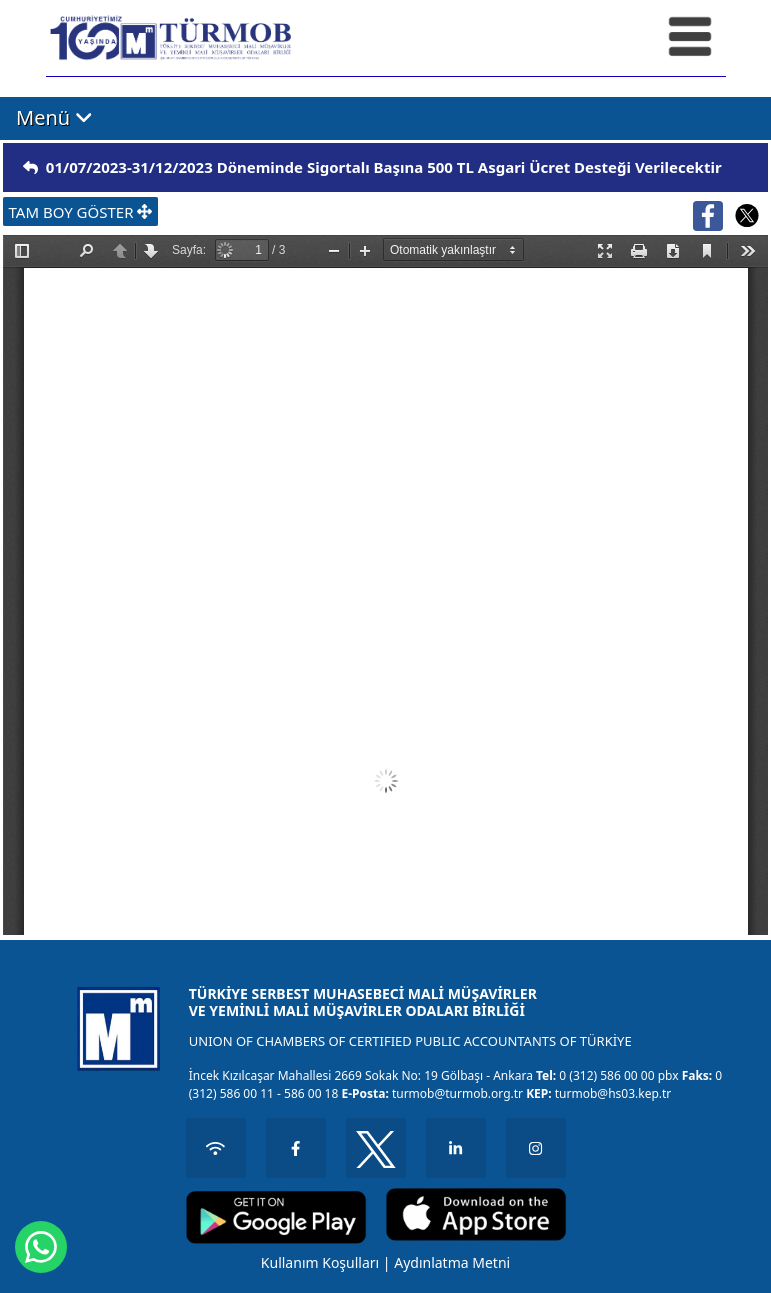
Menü (54, 117)
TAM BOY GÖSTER (81, 212)
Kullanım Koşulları (320, 1262)
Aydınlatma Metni (452, 1262)
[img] (30, 167)
